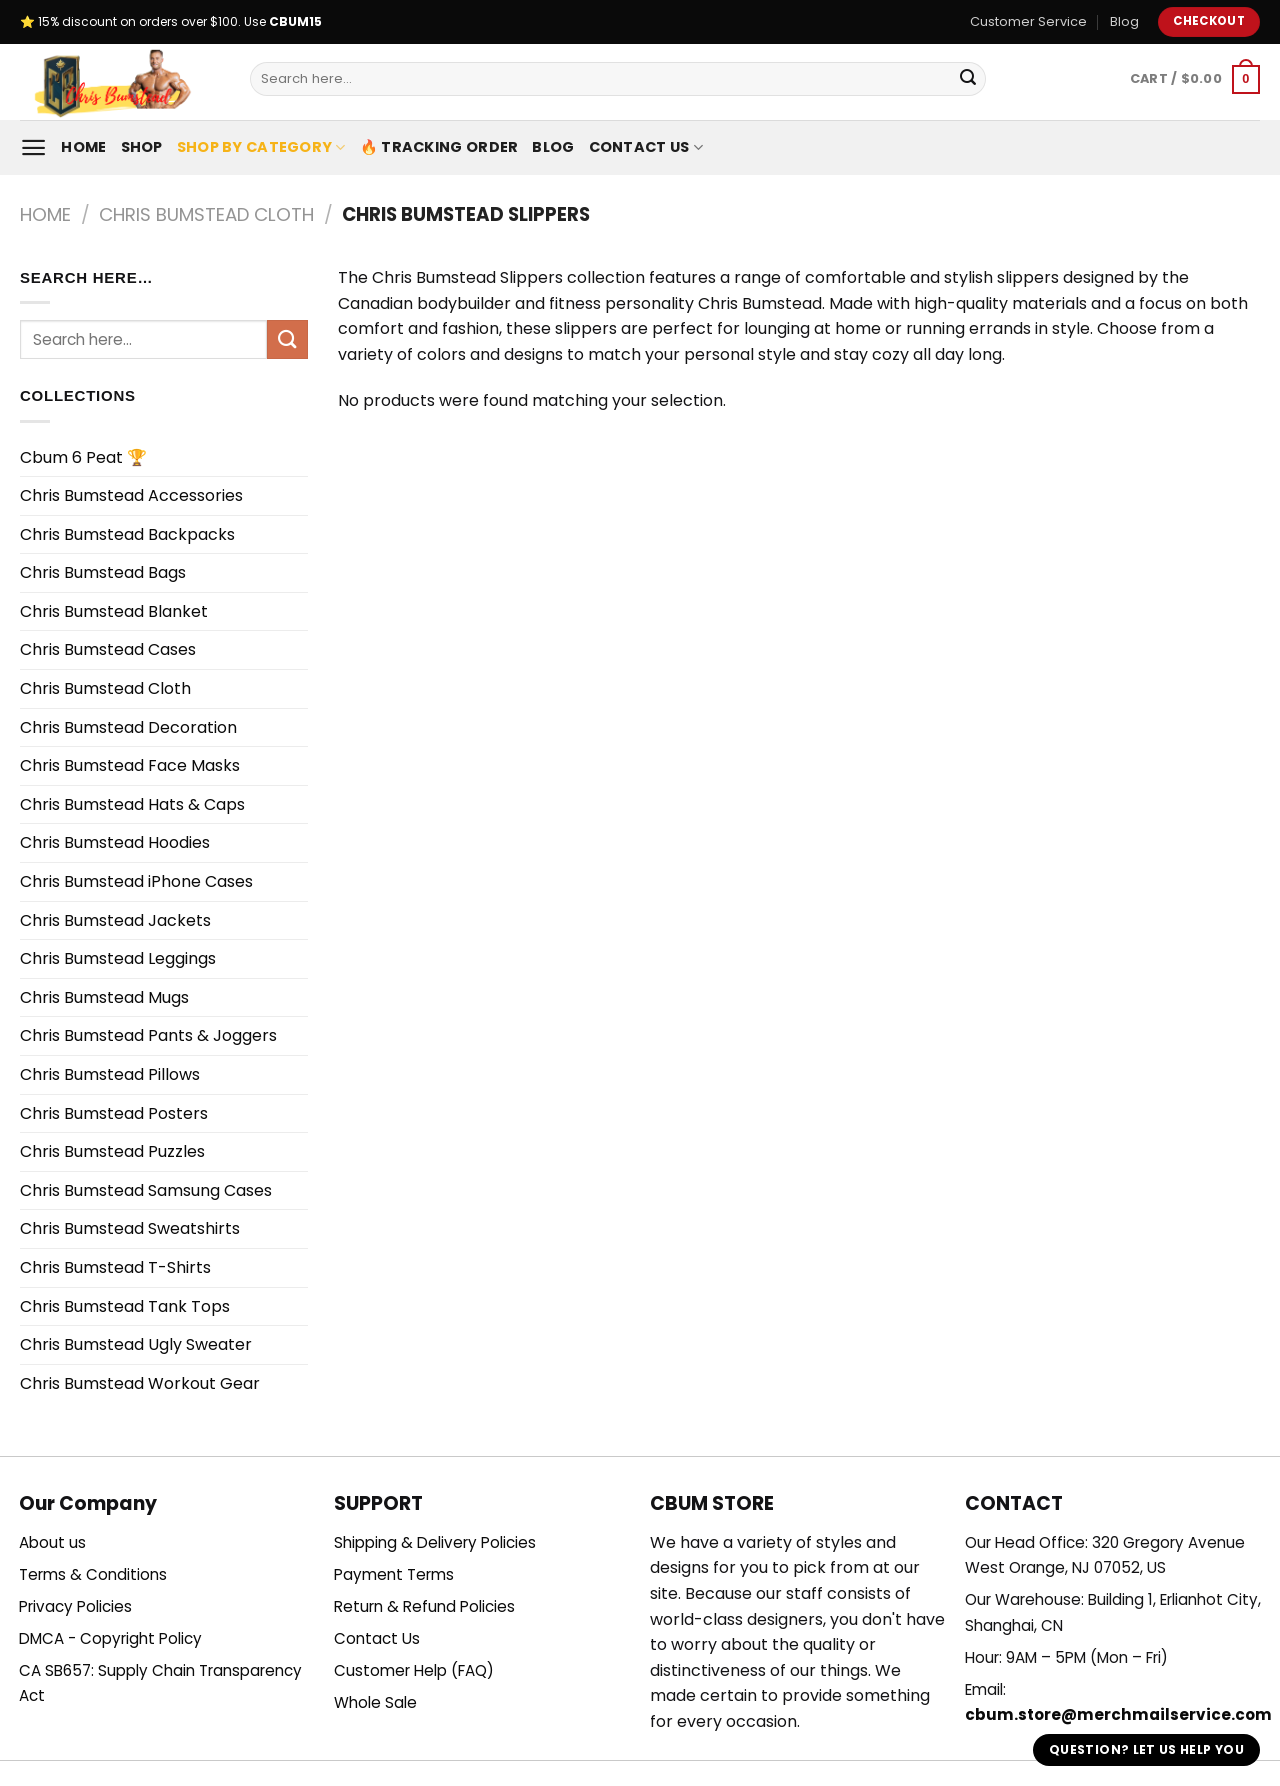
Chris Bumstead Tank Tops (125, 1306)
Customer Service (1028, 21)
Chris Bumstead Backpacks (127, 534)
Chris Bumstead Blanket (114, 611)
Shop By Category (261, 147)
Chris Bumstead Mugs (104, 997)
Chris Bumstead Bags (103, 572)
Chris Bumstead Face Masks (130, 765)
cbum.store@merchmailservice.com (1118, 1714)
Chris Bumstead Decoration (128, 727)
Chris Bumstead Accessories (131, 495)
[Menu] (33, 147)
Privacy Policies (75, 1606)
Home (83, 147)
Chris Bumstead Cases (108, 649)
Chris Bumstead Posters (114, 1113)
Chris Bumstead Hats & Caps (132, 804)
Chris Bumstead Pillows (110, 1074)
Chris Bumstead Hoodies (115, 842)
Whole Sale (375, 1702)
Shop (142, 147)
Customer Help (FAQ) (414, 1670)
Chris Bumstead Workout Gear (140, 1383)
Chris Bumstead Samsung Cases (146, 1190)
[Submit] (968, 79)
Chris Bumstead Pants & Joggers (148, 1035)
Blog (1124, 21)
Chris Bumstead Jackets (115, 920)
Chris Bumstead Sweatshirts (130, 1228)
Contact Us (646, 147)
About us (52, 1542)
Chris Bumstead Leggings (118, 958)
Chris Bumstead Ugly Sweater (136, 1344)
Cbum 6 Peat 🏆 (83, 457)
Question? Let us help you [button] (1146, 1749)
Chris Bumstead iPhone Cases (136, 881)
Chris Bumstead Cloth (206, 214)
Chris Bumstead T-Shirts (115, 1267)
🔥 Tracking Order (439, 147)
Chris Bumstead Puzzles (112, 1151)
